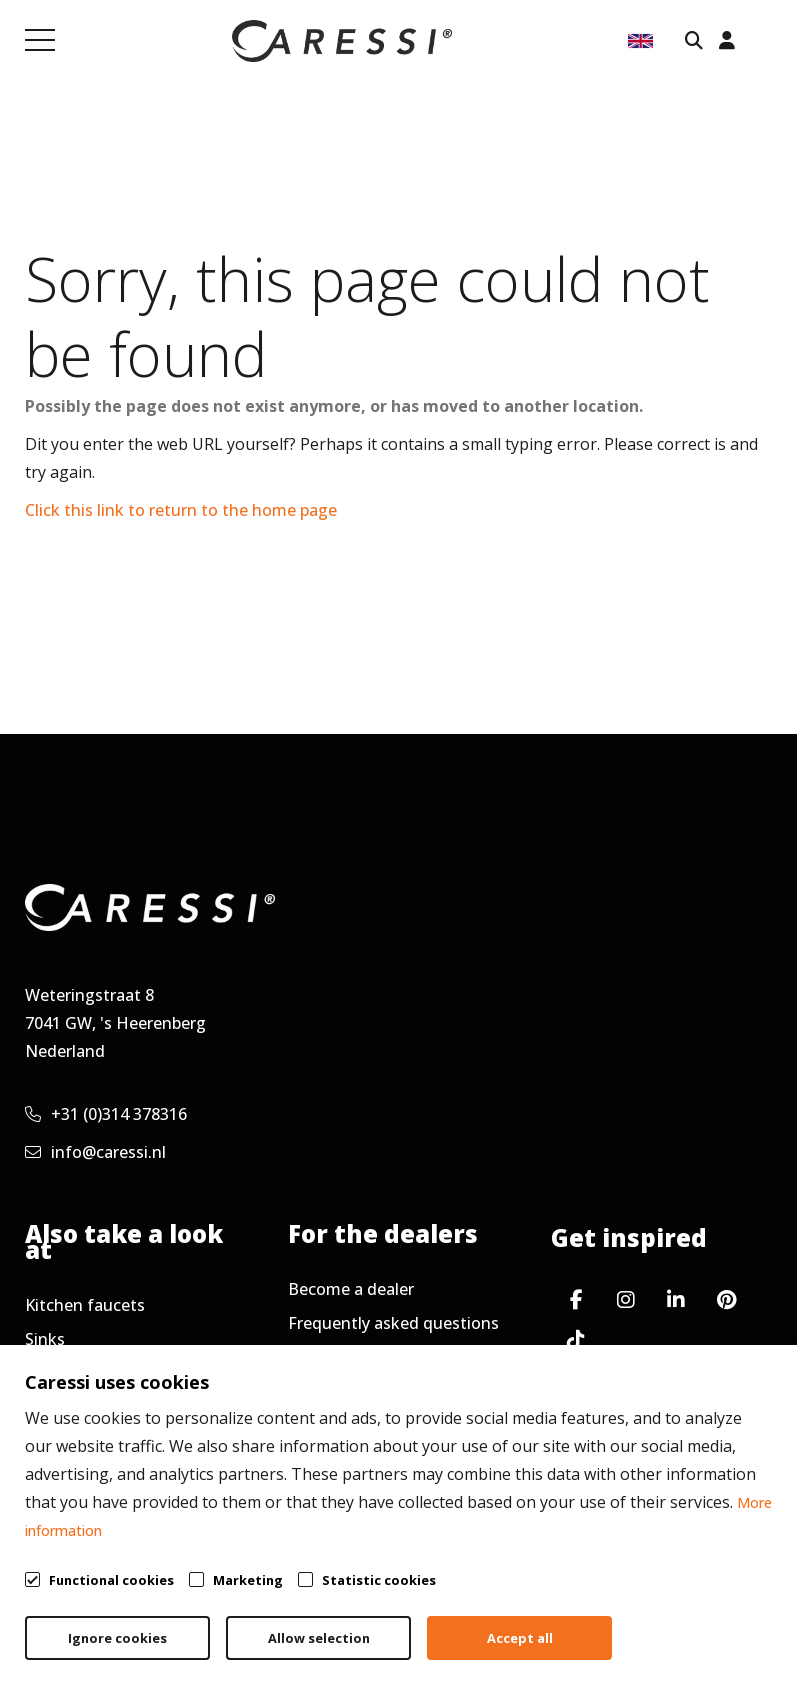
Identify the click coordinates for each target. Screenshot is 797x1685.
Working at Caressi (96, 1407)
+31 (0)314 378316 (106, 1114)
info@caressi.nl (95, 1152)
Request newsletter (363, 1391)
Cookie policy (722, 1603)
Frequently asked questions (393, 1323)
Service (314, 1357)
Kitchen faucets (85, 1305)
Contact (55, 1441)
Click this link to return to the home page (181, 510)
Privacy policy (573, 1603)
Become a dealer (351, 1289)
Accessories (69, 1373)
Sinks (45, 1339)
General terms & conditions (368, 1603)
